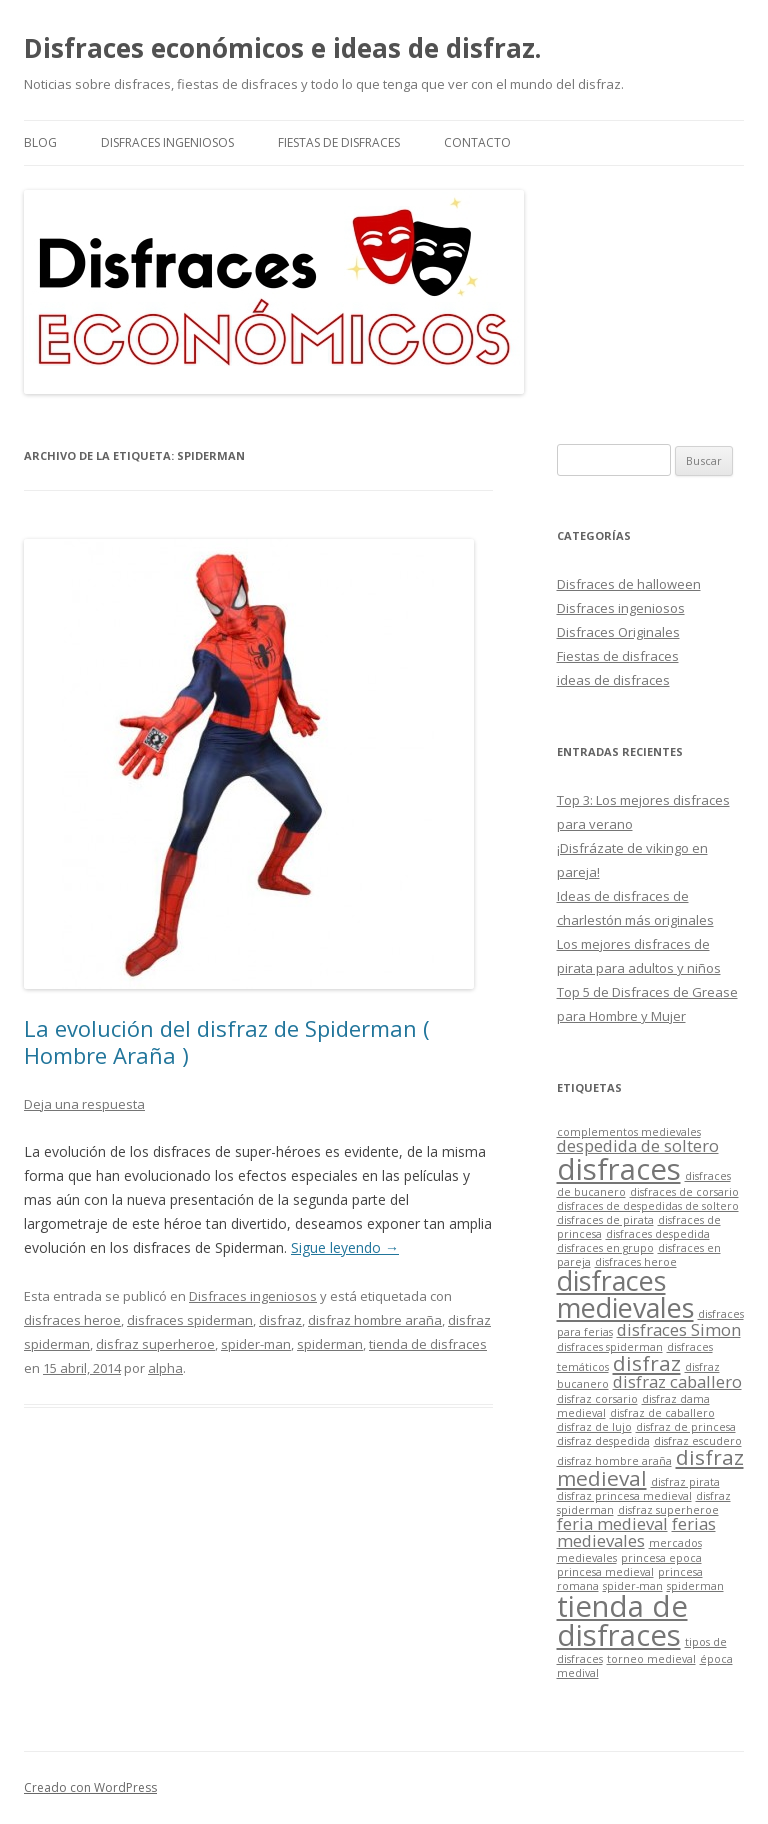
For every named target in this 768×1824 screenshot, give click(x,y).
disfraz (280, 1320)
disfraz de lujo (594, 1427)
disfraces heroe (72, 1320)
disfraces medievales (625, 1294)
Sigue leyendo (345, 1247)
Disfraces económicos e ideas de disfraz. (282, 48)
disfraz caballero (677, 1381)
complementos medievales (629, 1132)
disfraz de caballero (662, 1413)
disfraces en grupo (605, 1248)
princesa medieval (605, 1572)
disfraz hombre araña (375, 1320)
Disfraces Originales (618, 632)
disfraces (619, 1169)
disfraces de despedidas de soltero (648, 1206)
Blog (40, 142)
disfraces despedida (658, 1234)
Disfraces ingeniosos (167, 142)
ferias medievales (636, 1532)
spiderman (330, 1344)
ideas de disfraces (613, 680)
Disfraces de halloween (629, 584)
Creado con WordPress (90, 1787)
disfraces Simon (679, 1329)
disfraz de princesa (686, 1427)
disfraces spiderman (190, 1320)
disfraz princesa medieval (624, 1496)
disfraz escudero (698, 1441)
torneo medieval (651, 1659)
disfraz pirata (685, 1482)
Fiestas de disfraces (339, 142)
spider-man (256, 1344)
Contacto (477, 142)
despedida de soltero (638, 1145)
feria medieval (612, 1523)
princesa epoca (661, 1558)
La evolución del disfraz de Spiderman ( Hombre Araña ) (227, 1041)
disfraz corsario (597, 1399)
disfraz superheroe (155, 1344)
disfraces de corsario (684, 1192)
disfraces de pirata (605, 1220)
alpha (165, 1368)
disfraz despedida (603, 1441)
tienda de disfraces (428, 1344)
